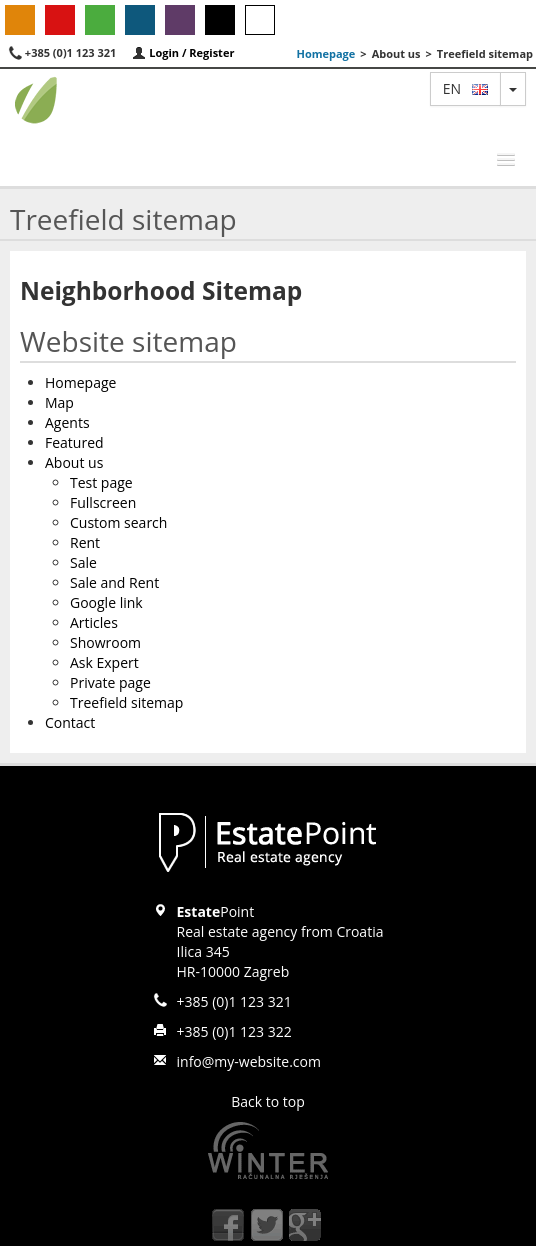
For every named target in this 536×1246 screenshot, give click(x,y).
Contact (70, 722)
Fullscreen (103, 502)
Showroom (105, 642)
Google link (106, 602)
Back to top (268, 1101)
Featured (74, 442)
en (465, 88)
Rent (85, 542)
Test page (101, 482)
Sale (83, 562)
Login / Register (183, 52)
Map (59, 402)
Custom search (118, 522)
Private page (110, 682)
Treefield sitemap (126, 702)
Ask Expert (104, 662)
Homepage (325, 53)
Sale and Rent (114, 582)
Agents (67, 422)
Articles (94, 622)
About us (74, 462)
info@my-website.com (249, 1061)
